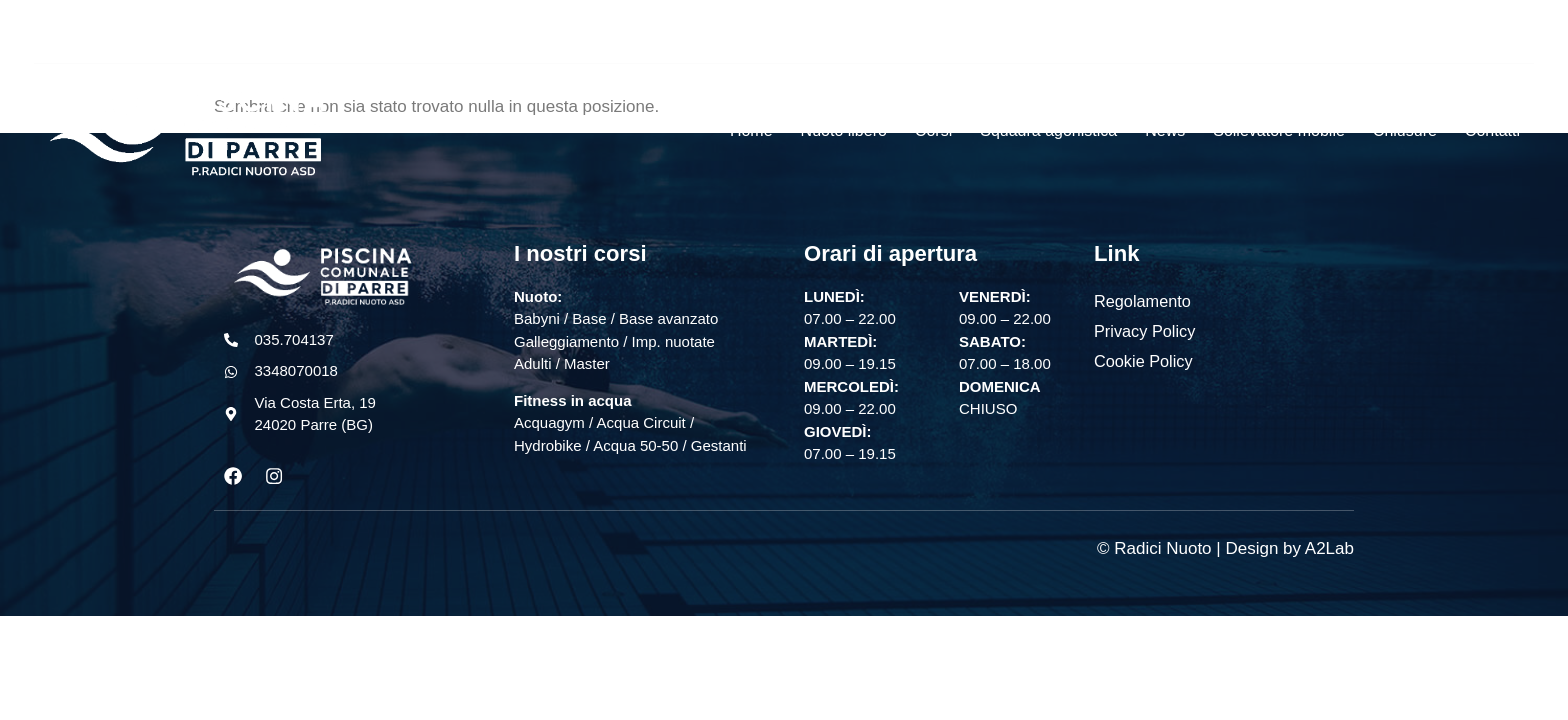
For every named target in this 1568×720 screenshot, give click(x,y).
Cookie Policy (1142, 360)
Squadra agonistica (1048, 130)
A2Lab (1329, 549)
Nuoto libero (844, 130)
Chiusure (1405, 130)
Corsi (933, 130)
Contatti (1492, 130)
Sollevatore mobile (1279, 130)
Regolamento (1141, 300)
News (1165, 130)
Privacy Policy (1144, 330)
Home (751, 130)
